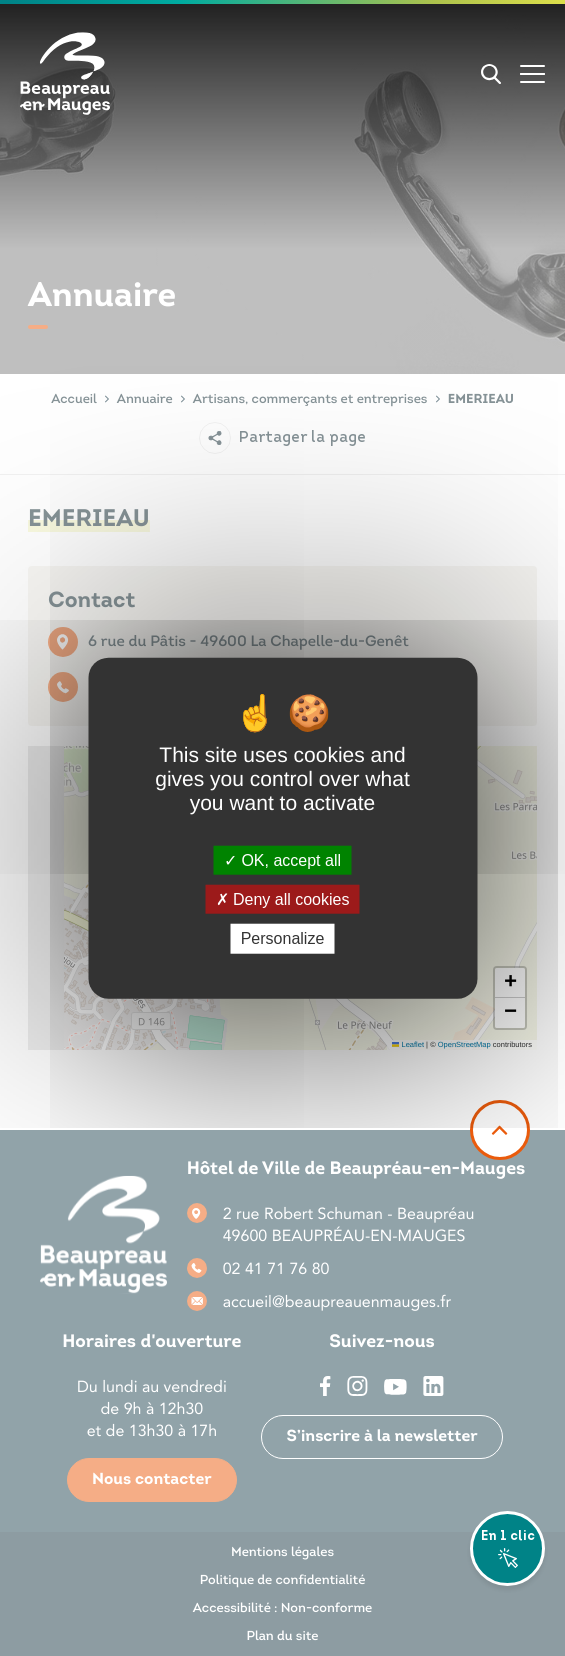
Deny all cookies (283, 899)
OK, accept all (282, 860)
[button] (510, 983)
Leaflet (408, 1044)
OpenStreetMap (464, 1044)
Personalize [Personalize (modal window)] (283, 938)
